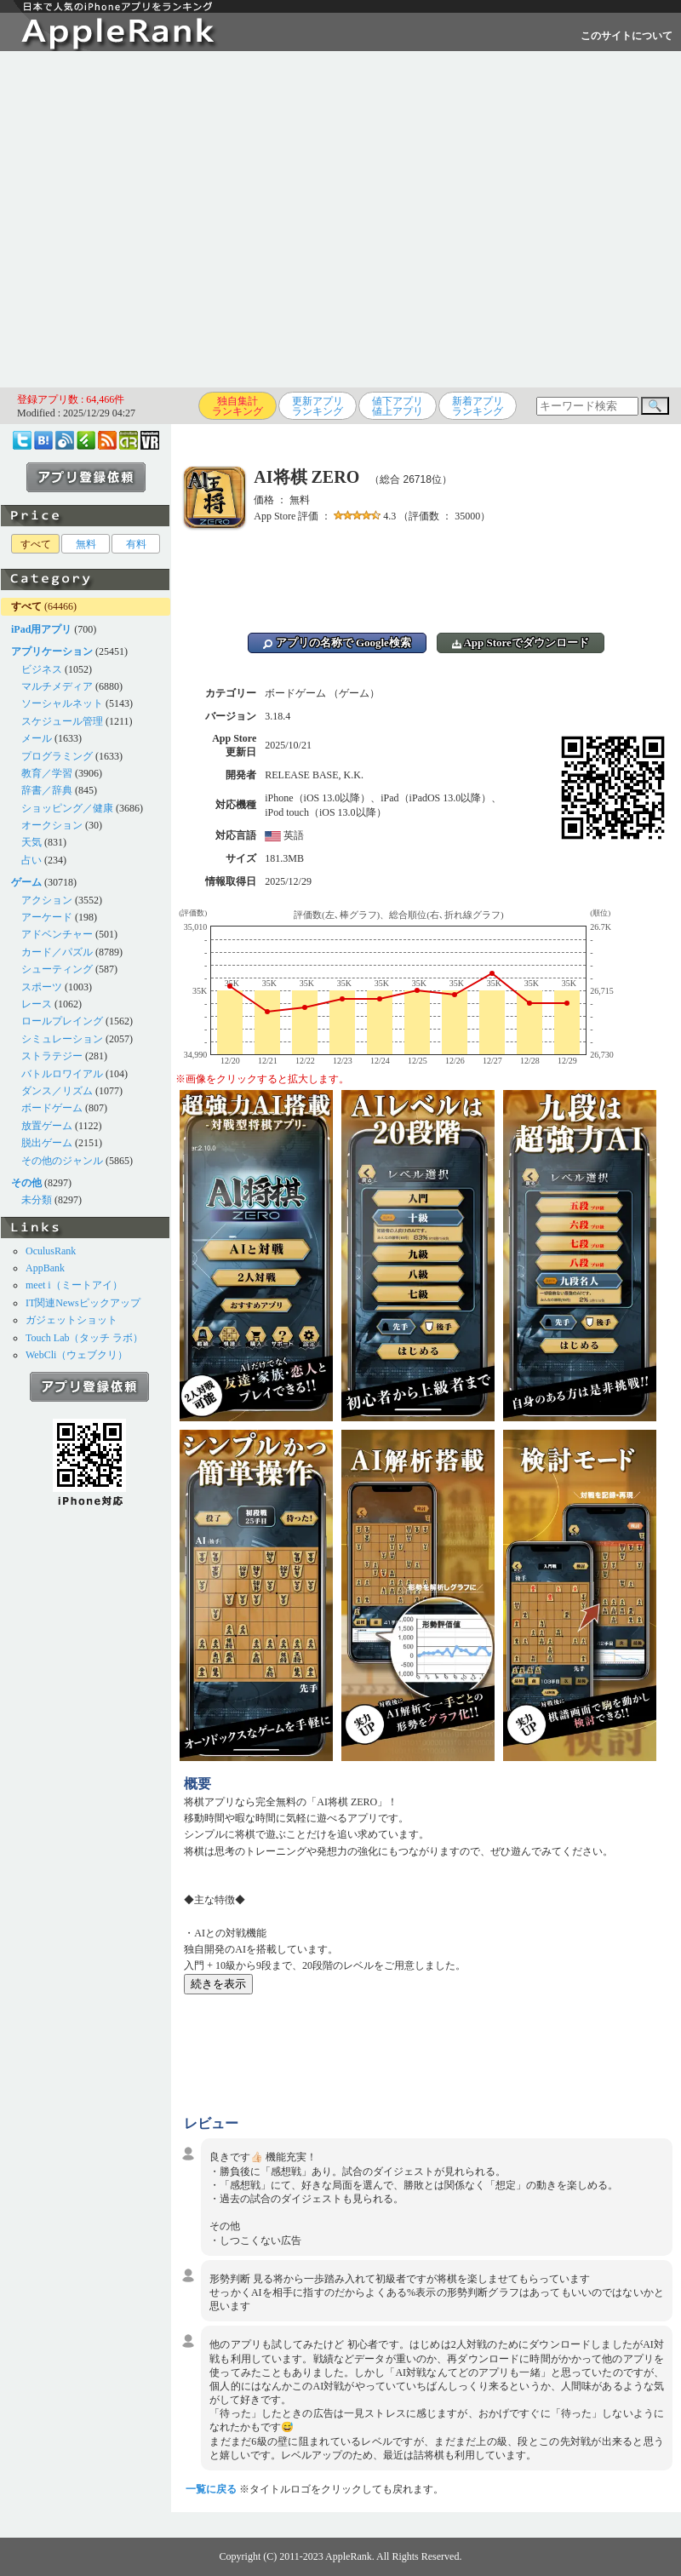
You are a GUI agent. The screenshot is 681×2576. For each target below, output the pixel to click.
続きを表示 (218, 1983)
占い (31, 860)
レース (36, 1004)
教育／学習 (46, 773)
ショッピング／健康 (67, 808)
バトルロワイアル (62, 1074)
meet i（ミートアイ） (74, 1285)
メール (36, 738)
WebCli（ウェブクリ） (77, 1355)
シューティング (57, 969)
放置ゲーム (46, 1126)
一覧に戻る (211, 2489)
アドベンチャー (57, 934)
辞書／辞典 (46, 790)
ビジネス (41, 669)
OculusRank (51, 1251)
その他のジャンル (62, 1161)
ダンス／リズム (57, 1091)
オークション (52, 825)
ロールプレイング (62, 1021)
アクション (46, 900)
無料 (86, 544)
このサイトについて (626, 36)
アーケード (46, 917)
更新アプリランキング (317, 406)
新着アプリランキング (477, 406)
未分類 (36, 1200)
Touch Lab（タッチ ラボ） (84, 1338)
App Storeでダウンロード (520, 642)
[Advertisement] (159, 219)
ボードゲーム (52, 1108)
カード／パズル (57, 952)
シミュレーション (62, 1039)
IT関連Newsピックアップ (83, 1303)
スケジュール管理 (62, 721)
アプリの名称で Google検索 (337, 642)
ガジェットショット (71, 1320)
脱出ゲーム (46, 1143)
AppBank (45, 1268)
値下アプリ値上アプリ (397, 406)
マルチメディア (57, 686)
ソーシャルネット (62, 703)
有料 (136, 544)
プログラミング (57, 756)
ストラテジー (52, 1056)
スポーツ (41, 987)
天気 (31, 842)
